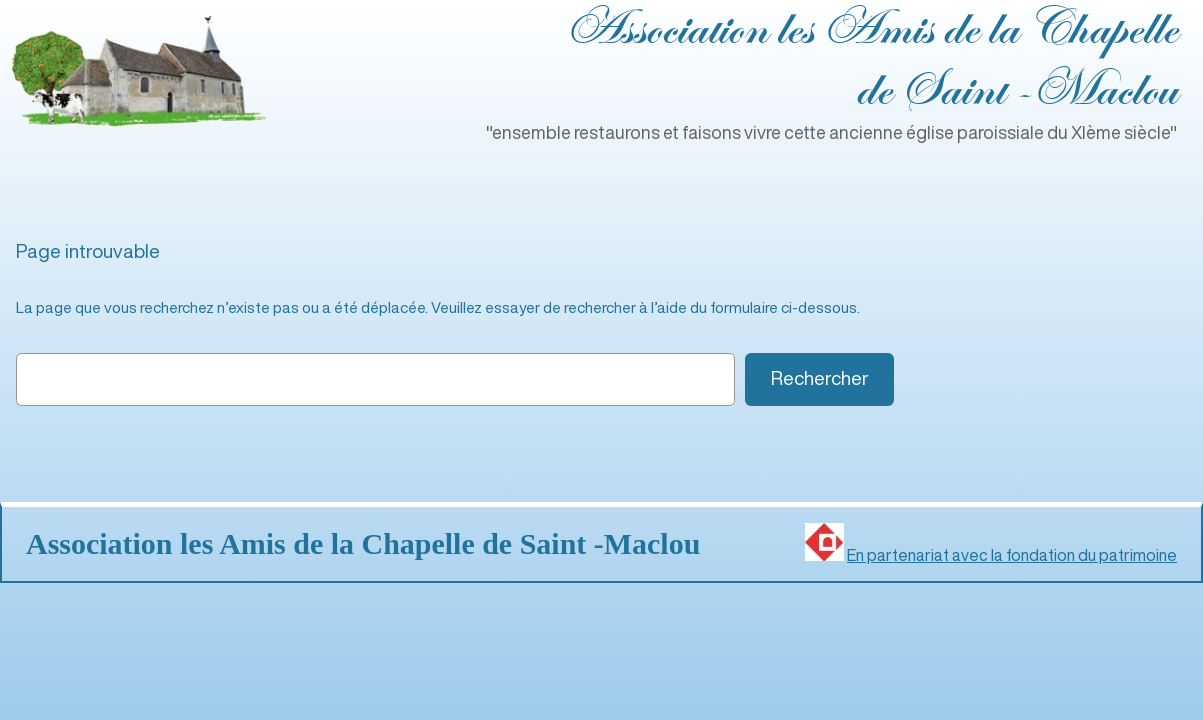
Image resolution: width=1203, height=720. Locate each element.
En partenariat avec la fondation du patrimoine (1012, 555)
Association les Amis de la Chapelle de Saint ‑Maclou (363, 543)
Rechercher (820, 377)
